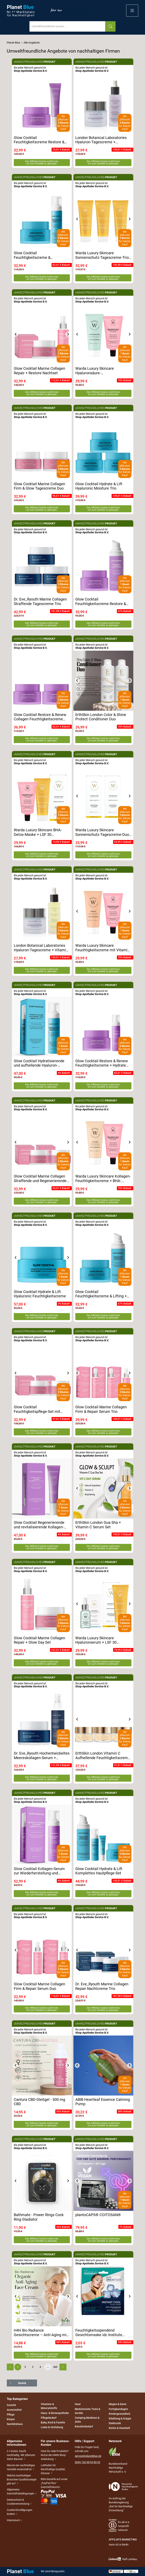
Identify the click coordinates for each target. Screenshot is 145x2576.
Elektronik (115, 2423)
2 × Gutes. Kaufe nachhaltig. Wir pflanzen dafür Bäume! (21, 2455)
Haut (78, 2404)
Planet (21, 10)
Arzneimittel (14, 2409)
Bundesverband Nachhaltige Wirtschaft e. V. (118, 2460)
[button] (132, 11)
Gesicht (11, 2405)
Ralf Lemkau (123, 2559)
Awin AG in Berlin (119, 2544)
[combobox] (67, 26)
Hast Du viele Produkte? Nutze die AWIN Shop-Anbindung (55, 2455)
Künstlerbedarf (84, 2426)
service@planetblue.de (88, 2455)
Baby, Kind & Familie (53, 2422)
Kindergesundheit (119, 2413)
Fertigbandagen (118, 2409)
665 (55, 2367)
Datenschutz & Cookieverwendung (19, 2502)
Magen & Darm (117, 2404)
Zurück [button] (17, 2383)
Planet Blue (13, 42)
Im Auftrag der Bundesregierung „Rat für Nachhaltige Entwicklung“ (123, 2497)
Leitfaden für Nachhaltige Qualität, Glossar (53, 2469)
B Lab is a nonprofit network (119, 2525)
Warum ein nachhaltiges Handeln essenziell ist (21, 2467)
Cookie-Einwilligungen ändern (19, 2512)
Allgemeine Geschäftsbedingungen (21, 2492)
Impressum (14, 2520)
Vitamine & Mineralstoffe (49, 2406)
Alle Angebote (32, 42)
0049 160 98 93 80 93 (87, 2462)
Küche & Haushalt (119, 2428)
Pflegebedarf (48, 2417)
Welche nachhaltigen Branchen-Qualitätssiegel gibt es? (21, 2480)
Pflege (11, 2414)
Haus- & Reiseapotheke (55, 2413)
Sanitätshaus (15, 2424)
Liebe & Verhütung (52, 2427)
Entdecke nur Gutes (72, 11)
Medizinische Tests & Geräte (87, 2411)
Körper (11, 2419)
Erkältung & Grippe (120, 2418)
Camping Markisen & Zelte (87, 2419)
